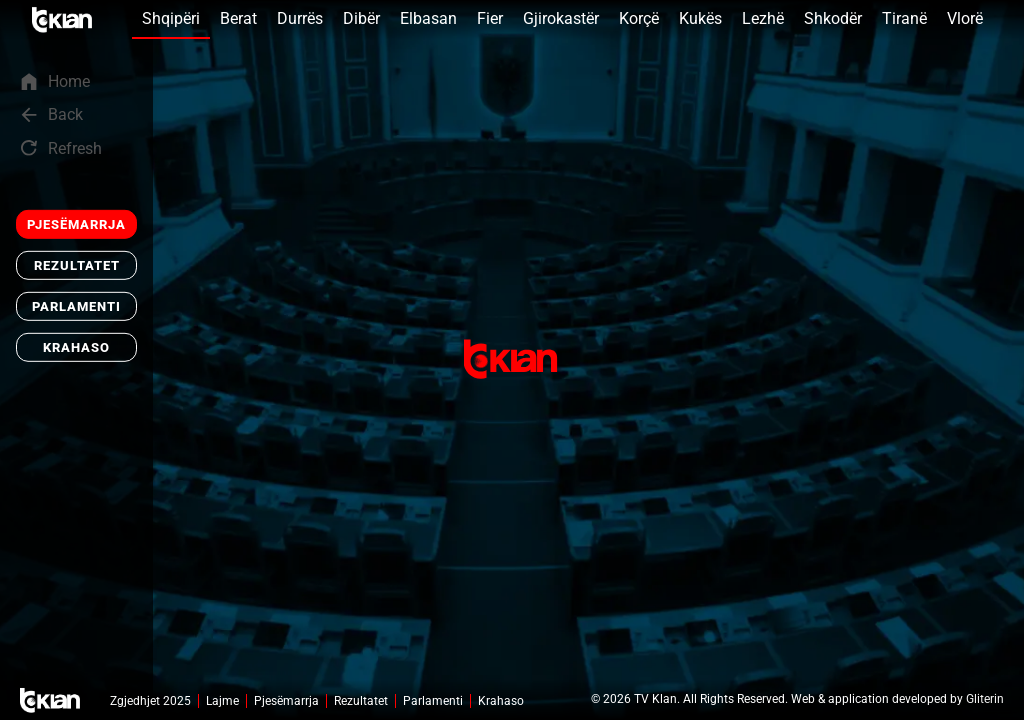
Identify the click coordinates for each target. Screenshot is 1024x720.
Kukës (700, 18)
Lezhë (763, 18)
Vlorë (965, 18)
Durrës (300, 18)
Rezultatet (77, 265)
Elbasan (428, 18)
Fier (490, 18)
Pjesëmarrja (76, 224)
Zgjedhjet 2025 (150, 701)
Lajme (222, 701)
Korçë (639, 18)
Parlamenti (76, 306)
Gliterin (985, 699)
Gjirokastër (561, 18)
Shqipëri (171, 18)
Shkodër (833, 18)
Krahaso (76, 347)
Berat (238, 18)
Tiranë (904, 18)
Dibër (361, 18)
